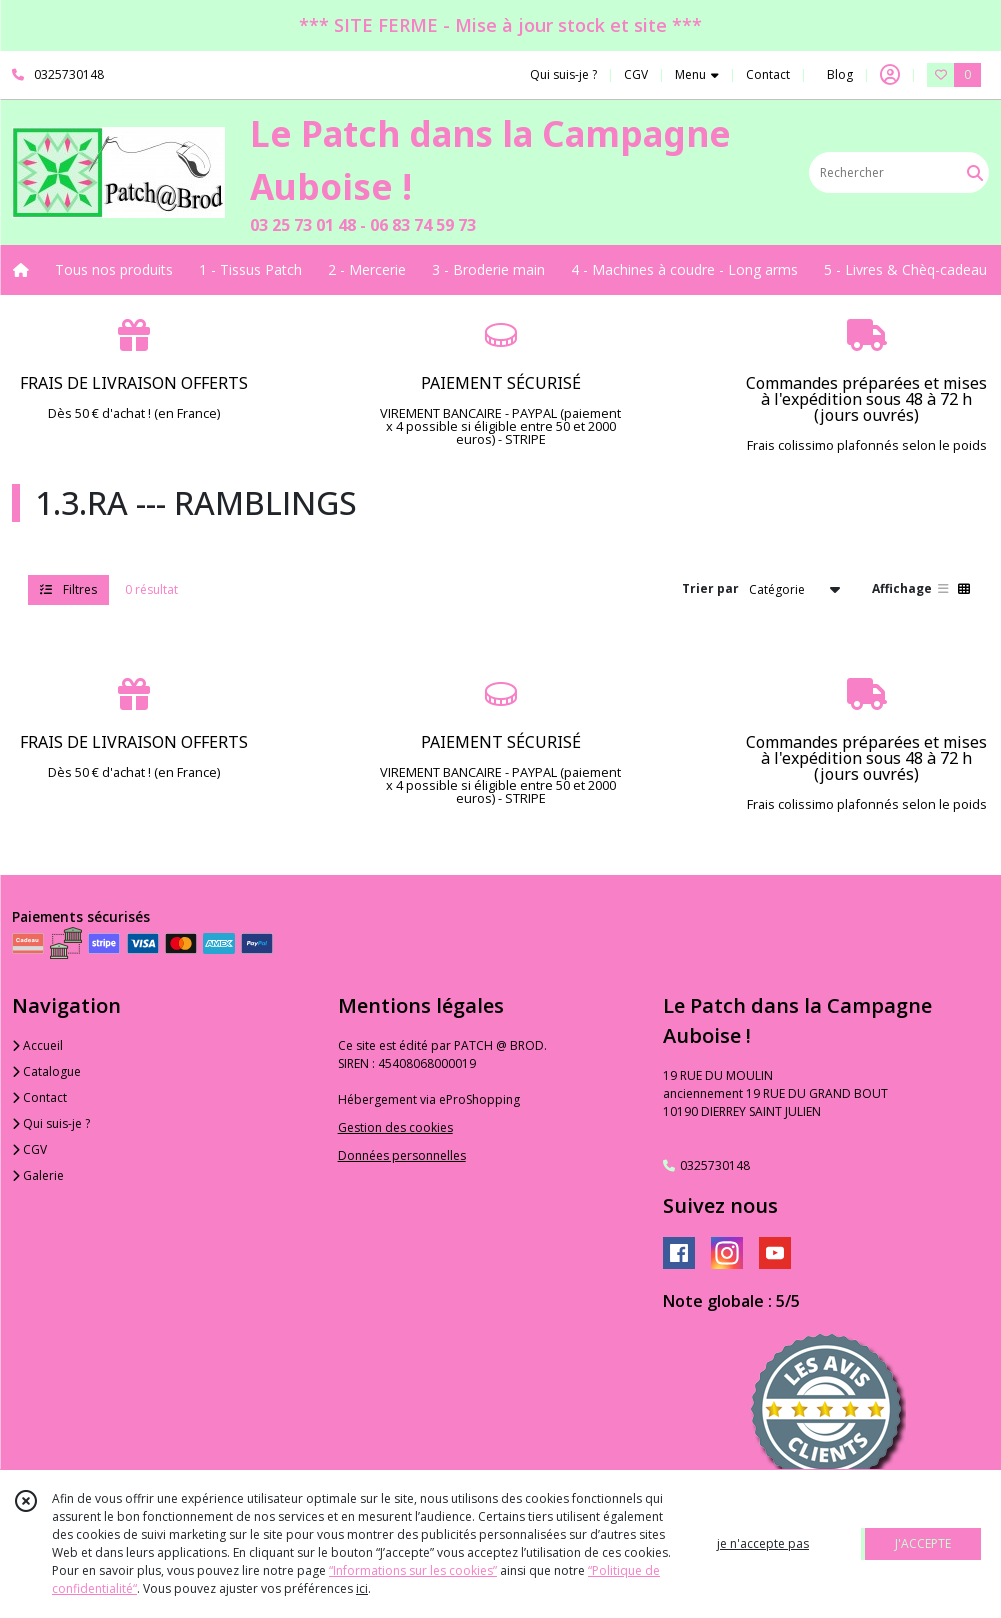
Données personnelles (402, 1155)
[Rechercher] (975, 172)
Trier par (710, 588)
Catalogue (46, 1071)
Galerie (38, 1175)
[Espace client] (890, 75)
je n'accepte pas (763, 1543)
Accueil (37, 1045)
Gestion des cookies (395, 1127)
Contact (768, 74)
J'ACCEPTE (923, 1543)
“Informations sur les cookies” (413, 1570)
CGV (29, 1149)
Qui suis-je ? (51, 1123)
